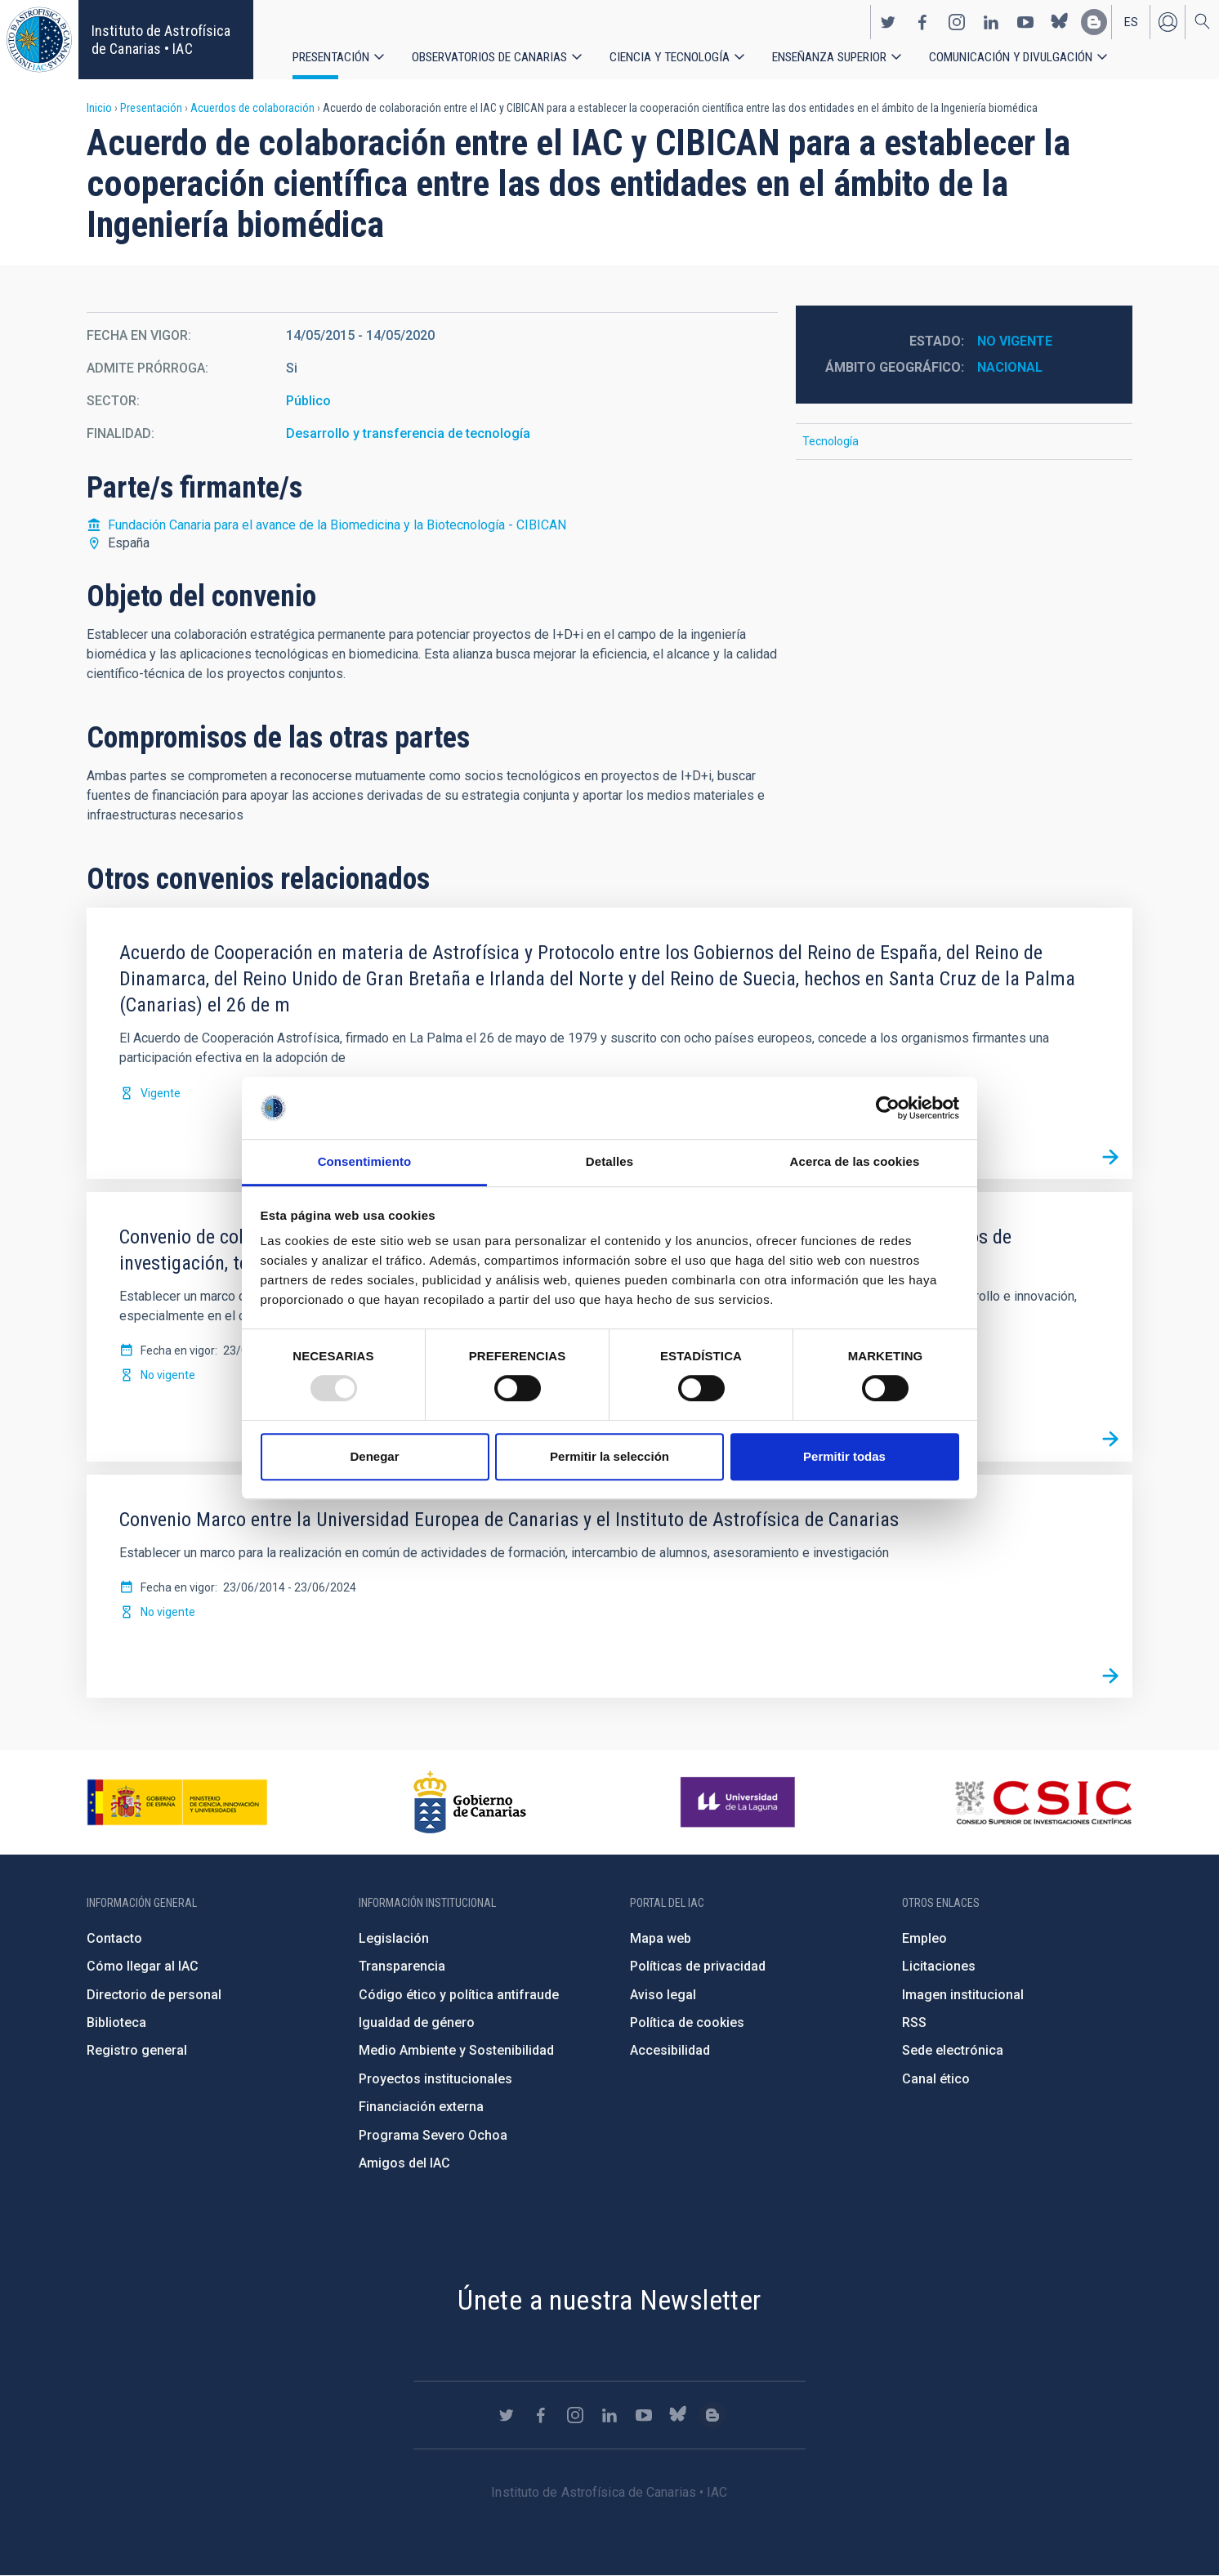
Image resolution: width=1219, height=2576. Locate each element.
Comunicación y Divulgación (1013, 57)
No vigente (1014, 341)
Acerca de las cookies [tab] (855, 1162)
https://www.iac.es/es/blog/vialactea (1094, 21)
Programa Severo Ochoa (433, 2135)
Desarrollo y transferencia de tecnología (408, 433)
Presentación (331, 57)
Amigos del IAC (404, 2163)
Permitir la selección (609, 1456)
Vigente (161, 1093)
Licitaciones (939, 1966)
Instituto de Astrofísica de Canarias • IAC (161, 39)
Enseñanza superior (831, 57)
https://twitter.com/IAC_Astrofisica (888, 21)
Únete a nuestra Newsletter (609, 2300)
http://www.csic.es (1042, 1802)
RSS (914, 2022)
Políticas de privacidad (698, 1966)
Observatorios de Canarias (490, 57)
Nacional (1010, 367)
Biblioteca (116, 2022)
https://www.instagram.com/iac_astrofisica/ (957, 21)
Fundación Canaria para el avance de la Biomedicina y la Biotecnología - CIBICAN (337, 525)
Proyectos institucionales (435, 2079)
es (1131, 21)
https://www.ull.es (740, 1802)
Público (308, 400)
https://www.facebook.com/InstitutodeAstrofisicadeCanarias (922, 21)
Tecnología (830, 441)
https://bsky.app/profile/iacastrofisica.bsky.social (1060, 21)
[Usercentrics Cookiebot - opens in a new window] (887, 1108)
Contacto (114, 1938)
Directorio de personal (154, 1994)
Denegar (374, 1456)
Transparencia (402, 1966)
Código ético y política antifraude (459, 1994)
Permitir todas (844, 1456)
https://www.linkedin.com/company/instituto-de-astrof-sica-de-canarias (991, 21)
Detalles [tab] (609, 1162)
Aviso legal (663, 1994)
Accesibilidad (670, 2050)
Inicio (99, 107)
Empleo (924, 1938)
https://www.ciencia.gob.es (177, 1802)
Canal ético (936, 2079)
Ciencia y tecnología (670, 57)
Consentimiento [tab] (365, 1162)
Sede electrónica (952, 2050)
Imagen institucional (963, 1994)
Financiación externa (421, 2106)
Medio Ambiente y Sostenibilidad (456, 2050)
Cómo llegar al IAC (143, 1966)
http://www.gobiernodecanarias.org (470, 1802)
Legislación (394, 1938)
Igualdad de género (417, 2022)
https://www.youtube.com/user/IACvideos (1025, 21)
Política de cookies (687, 2022)
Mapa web (660, 1938)
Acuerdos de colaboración (252, 107)
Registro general (137, 2050)
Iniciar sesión (1167, 21)
